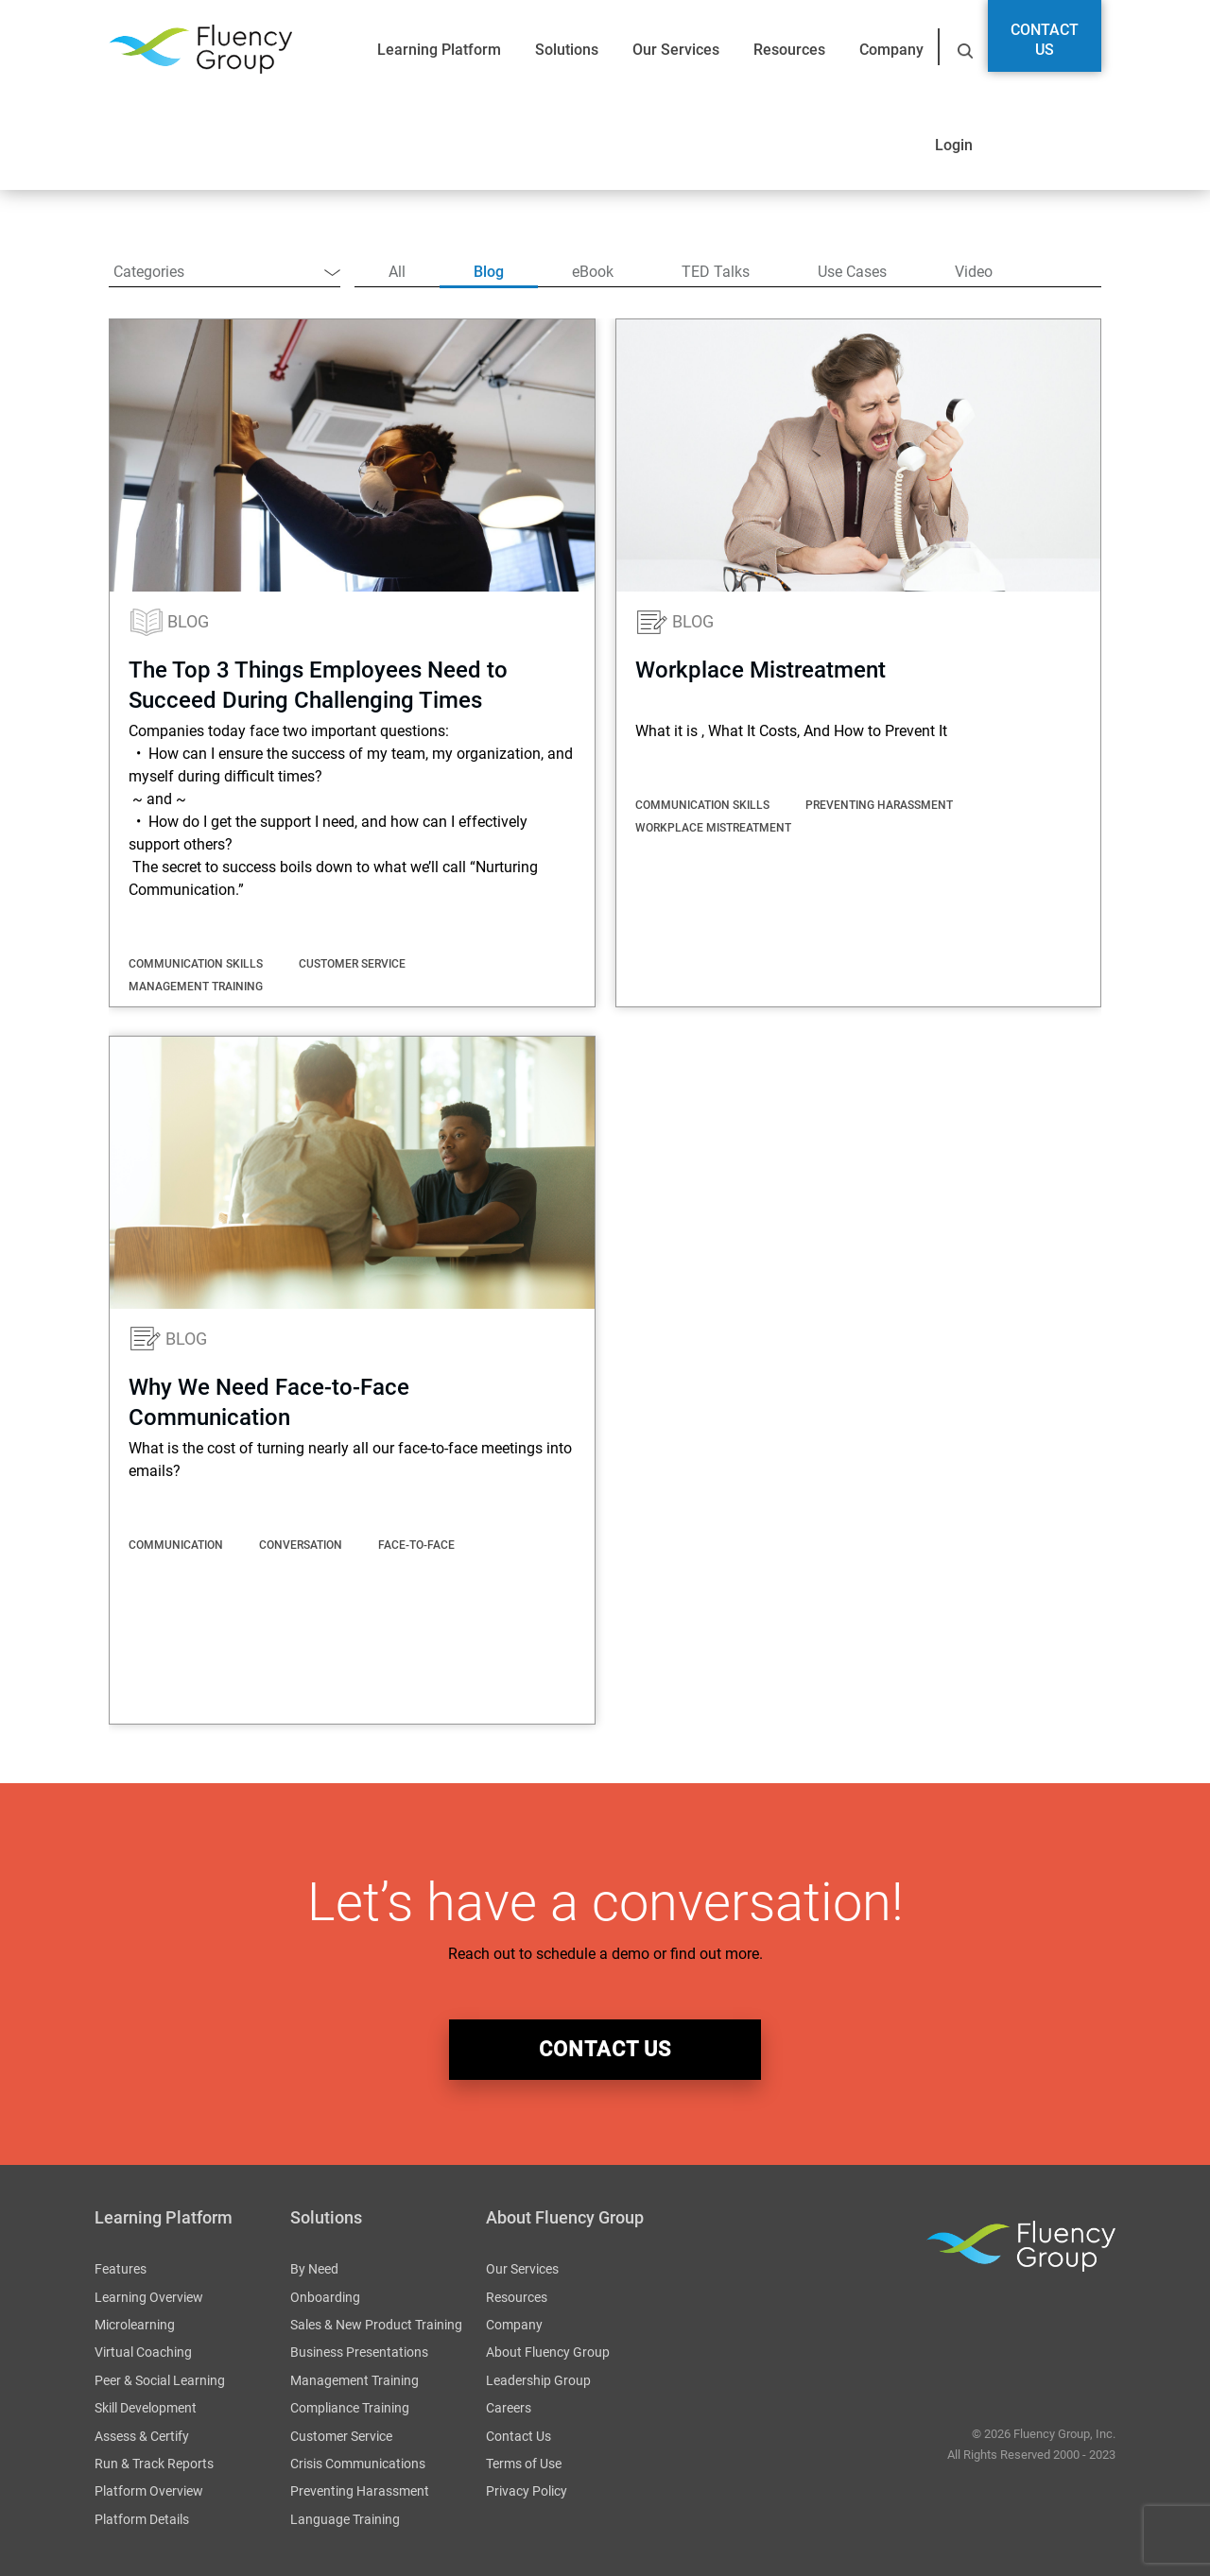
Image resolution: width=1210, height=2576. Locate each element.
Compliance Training (349, 2407)
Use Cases (852, 272)
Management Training (354, 2380)
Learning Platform (439, 50)
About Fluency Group (548, 2352)
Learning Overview (149, 2297)
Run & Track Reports (154, 2463)
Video (974, 272)
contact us (605, 2049)
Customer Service (341, 2436)
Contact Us (1045, 40)
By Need (314, 2268)
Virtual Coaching (143, 2352)
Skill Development (146, 2407)
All (397, 272)
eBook (593, 272)
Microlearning (135, 2324)
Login (954, 145)
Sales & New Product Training (376, 2324)
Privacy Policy (526, 2491)
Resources (789, 50)
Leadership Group (538, 2380)
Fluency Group (200, 50)
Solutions (566, 50)
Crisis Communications (357, 2463)
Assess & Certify (142, 2436)
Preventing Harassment (359, 2491)
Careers (508, 2407)
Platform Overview (149, 2491)
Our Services (675, 50)
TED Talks (716, 272)
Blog (489, 272)
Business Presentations (359, 2352)
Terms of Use (524, 2463)
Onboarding (325, 2297)
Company (891, 50)
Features (121, 2268)
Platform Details (142, 2519)
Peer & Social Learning (160, 2380)
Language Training (345, 2519)
